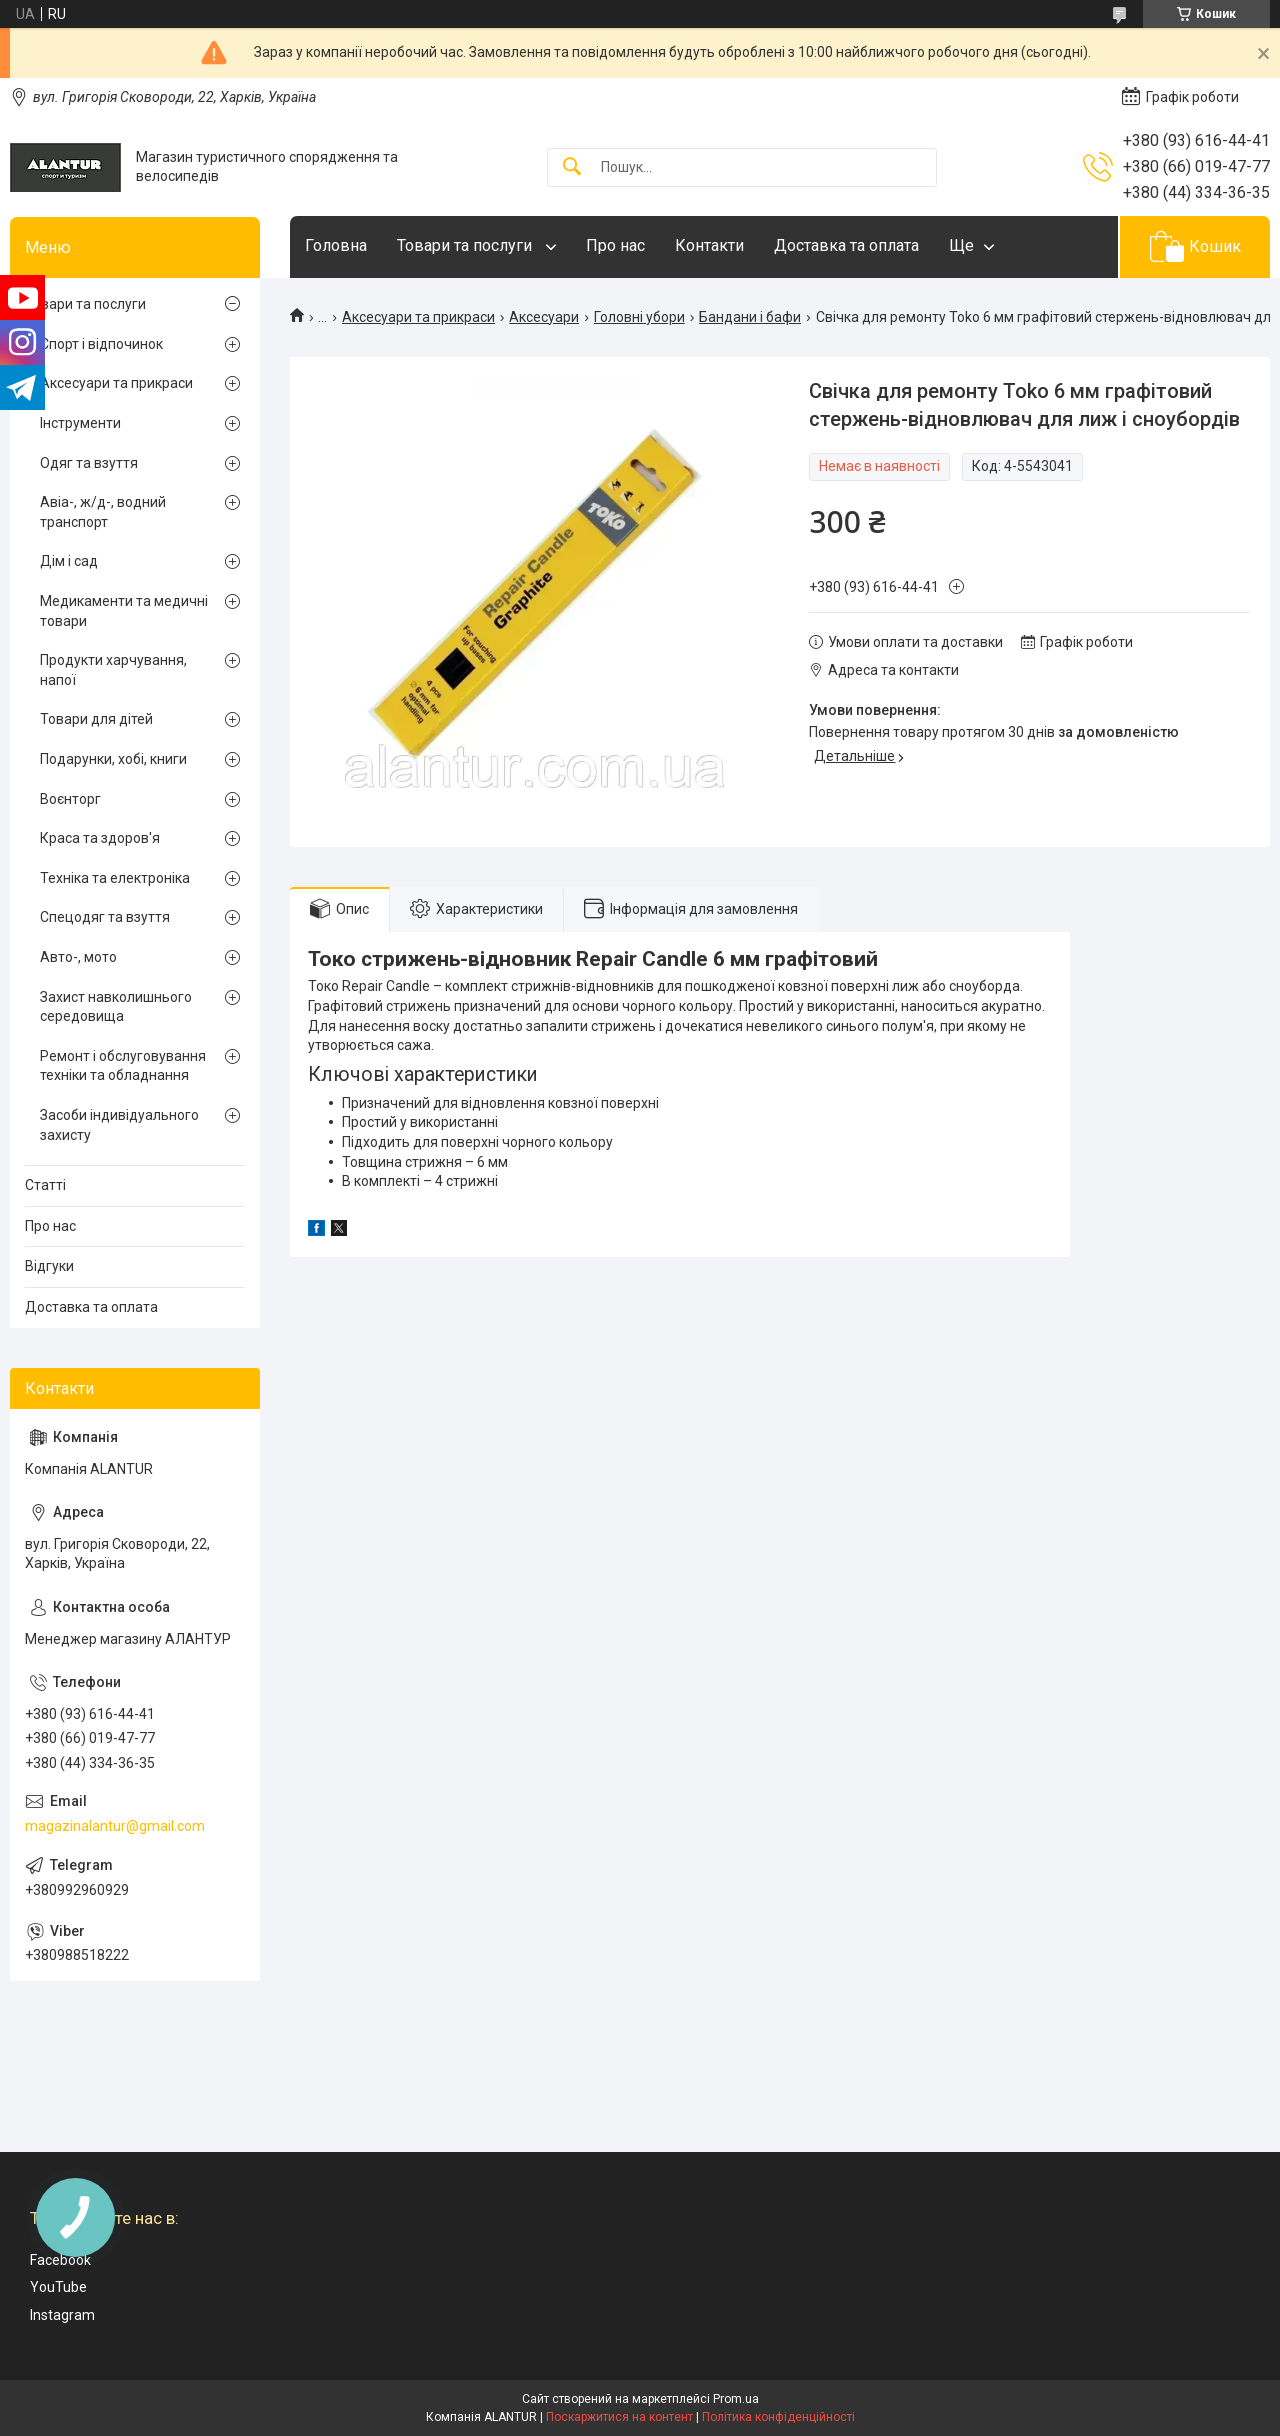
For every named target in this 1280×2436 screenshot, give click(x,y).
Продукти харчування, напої (113, 670)
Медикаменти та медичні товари (124, 611)
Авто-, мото (78, 957)
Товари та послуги (466, 245)
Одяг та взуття (89, 463)
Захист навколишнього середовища (116, 1007)
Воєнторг (70, 799)
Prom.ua (736, 2399)
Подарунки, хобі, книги (113, 759)
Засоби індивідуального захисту (119, 1125)
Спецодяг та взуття (105, 917)
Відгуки (49, 1266)
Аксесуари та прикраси (418, 317)
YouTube (58, 2287)
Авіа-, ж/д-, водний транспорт (103, 512)
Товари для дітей (96, 719)
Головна (336, 245)
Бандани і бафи (750, 317)
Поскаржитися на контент (619, 2417)
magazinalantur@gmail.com (115, 1826)
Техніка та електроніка (115, 878)
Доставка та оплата (846, 245)
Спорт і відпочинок (101, 344)
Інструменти (80, 423)
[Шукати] (572, 167)
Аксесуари (544, 317)
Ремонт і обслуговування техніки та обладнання (123, 1066)
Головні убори (639, 317)
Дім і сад (69, 561)
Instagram (62, 2315)
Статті (45, 1185)
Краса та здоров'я (100, 838)
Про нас (615, 245)
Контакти (709, 245)
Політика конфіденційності (778, 2417)
